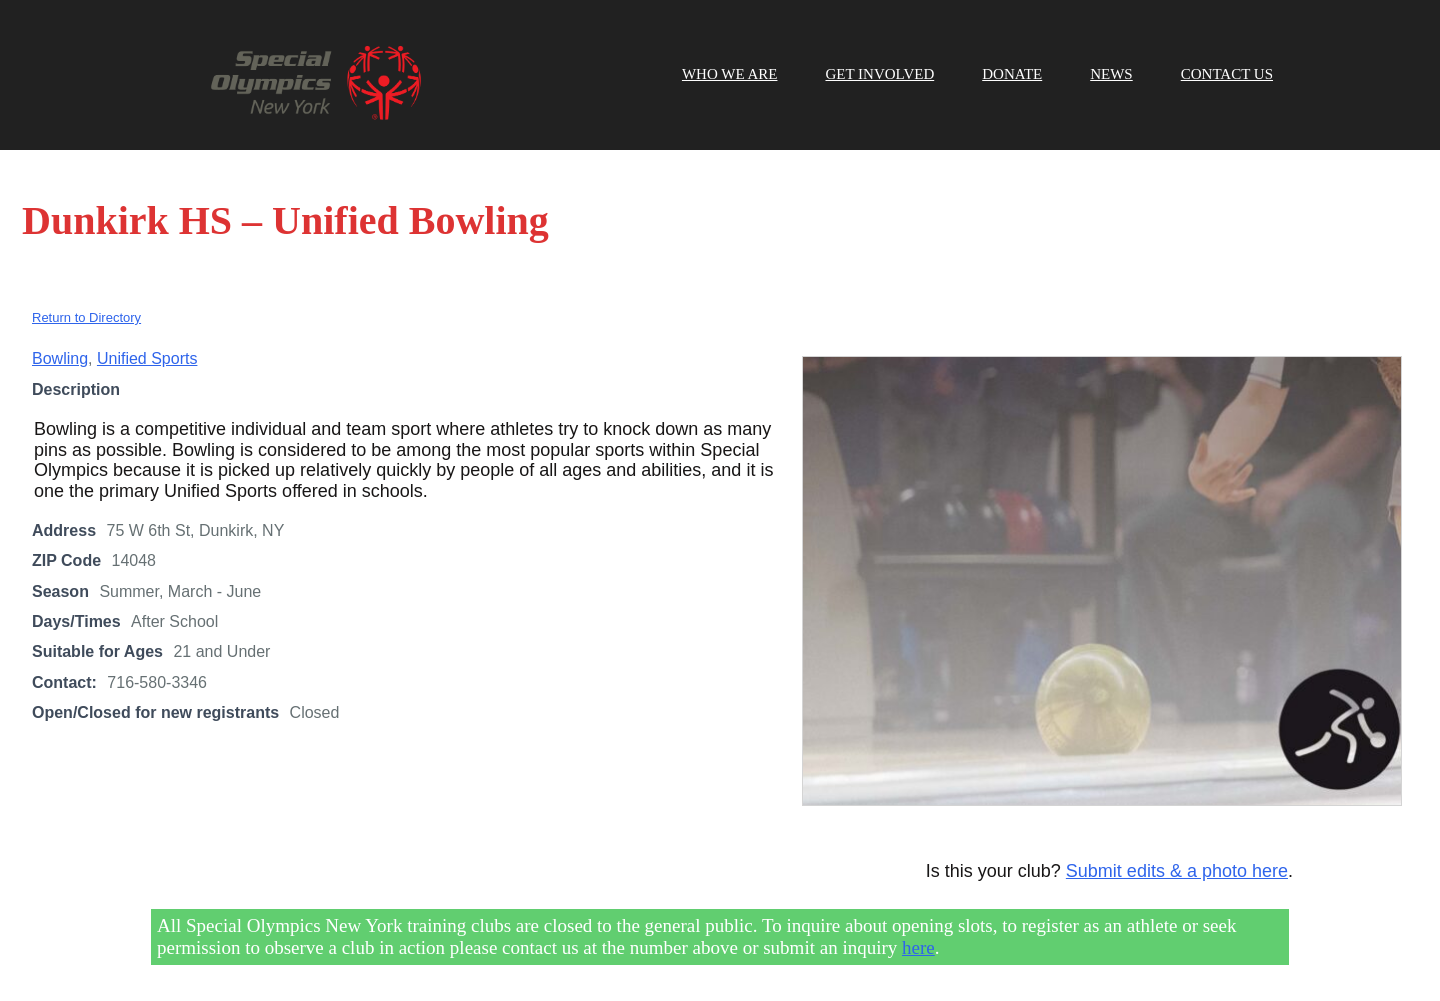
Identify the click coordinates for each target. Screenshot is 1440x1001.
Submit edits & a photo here (1177, 871)
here (918, 947)
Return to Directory (86, 317)
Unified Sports (147, 358)
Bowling (60, 358)
